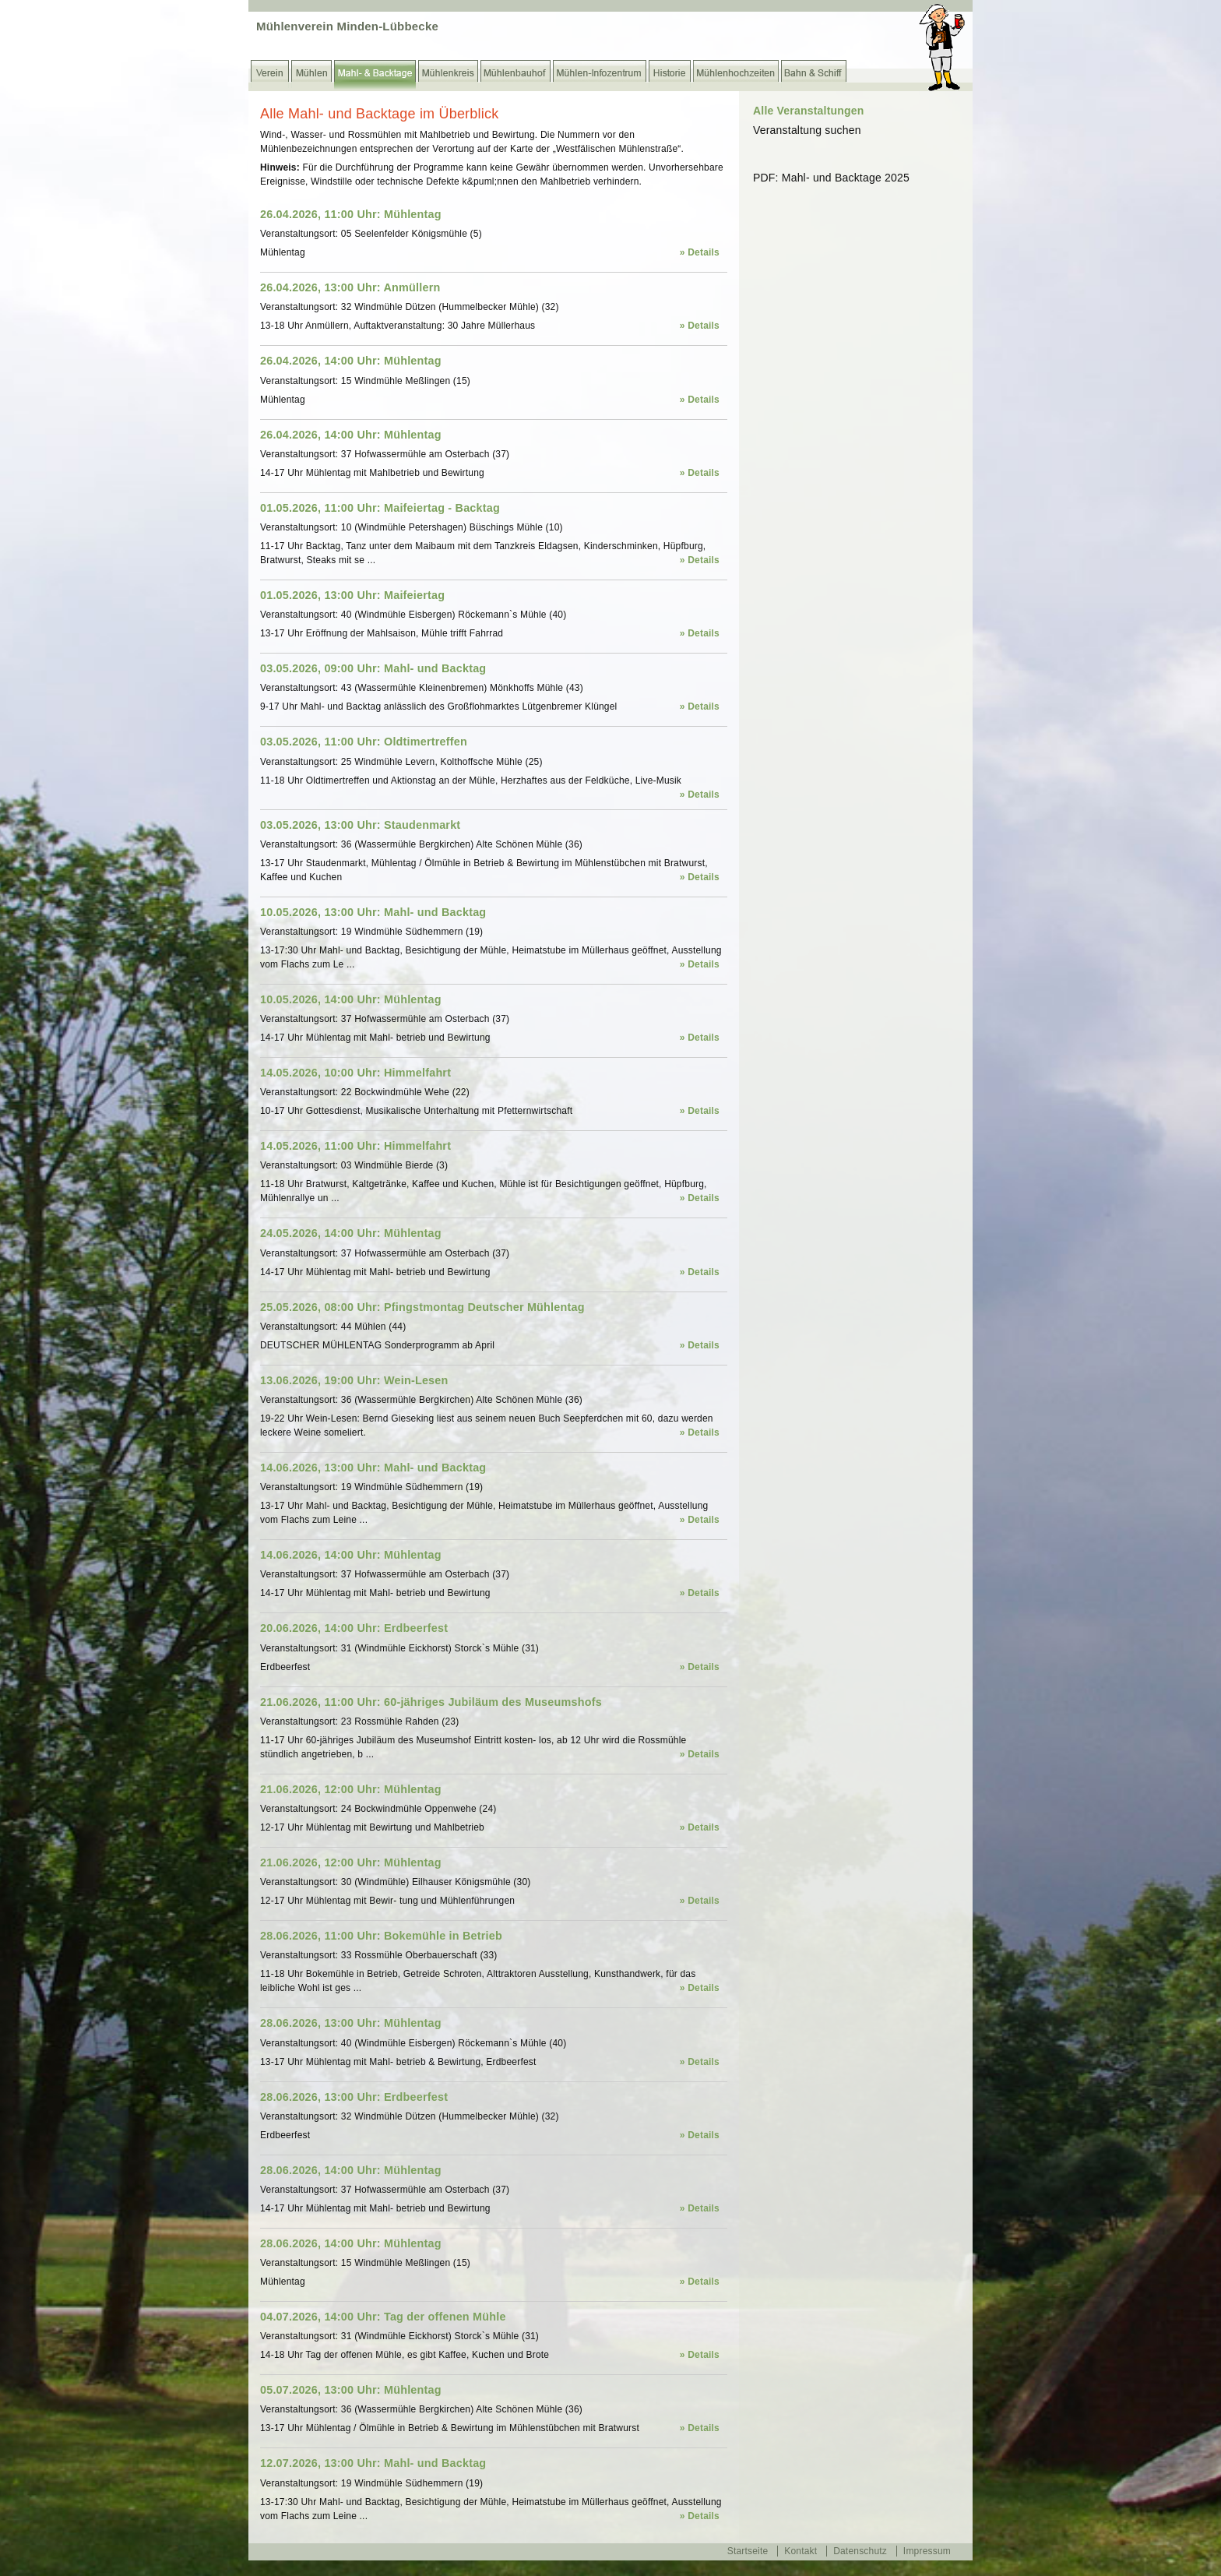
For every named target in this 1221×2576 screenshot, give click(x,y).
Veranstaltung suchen (807, 130)
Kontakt (800, 2551)
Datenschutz (860, 2551)
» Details (700, 252)
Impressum (927, 2551)
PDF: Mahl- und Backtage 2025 (831, 177)
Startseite (748, 2551)
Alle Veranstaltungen (808, 110)
